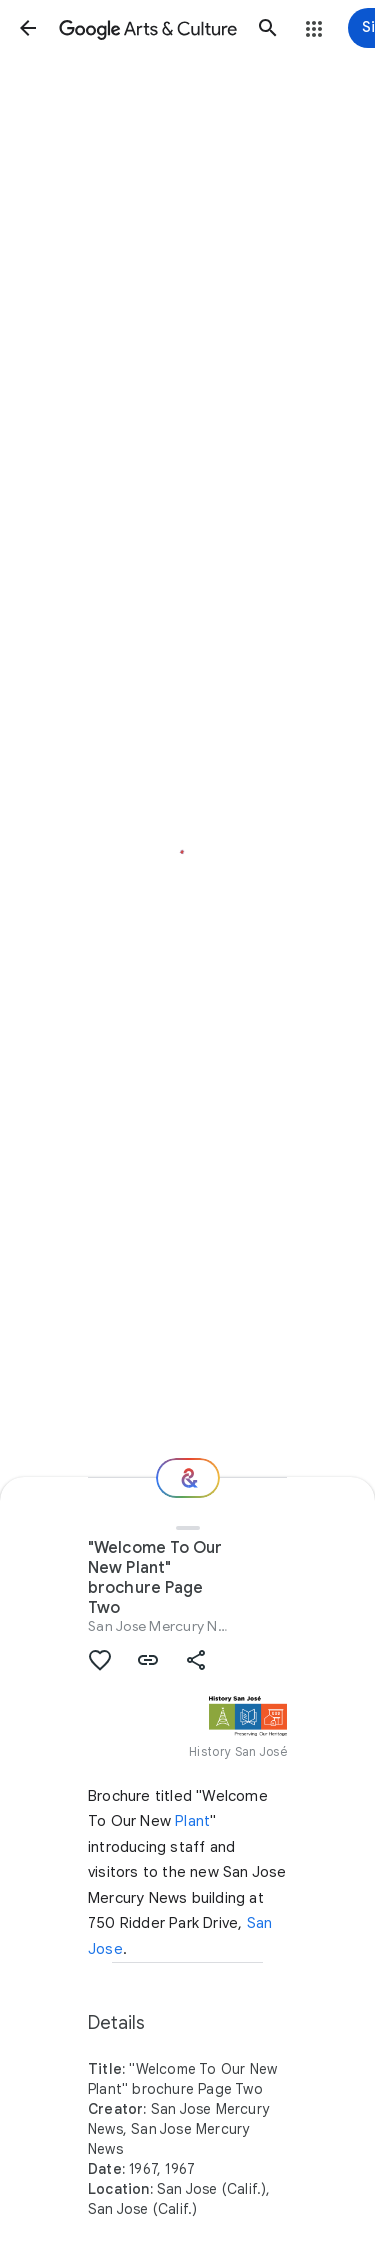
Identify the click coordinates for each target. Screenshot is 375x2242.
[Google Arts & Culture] (148, 28)
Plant (192, 1821)
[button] (28, 28)
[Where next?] (188, 1478)
